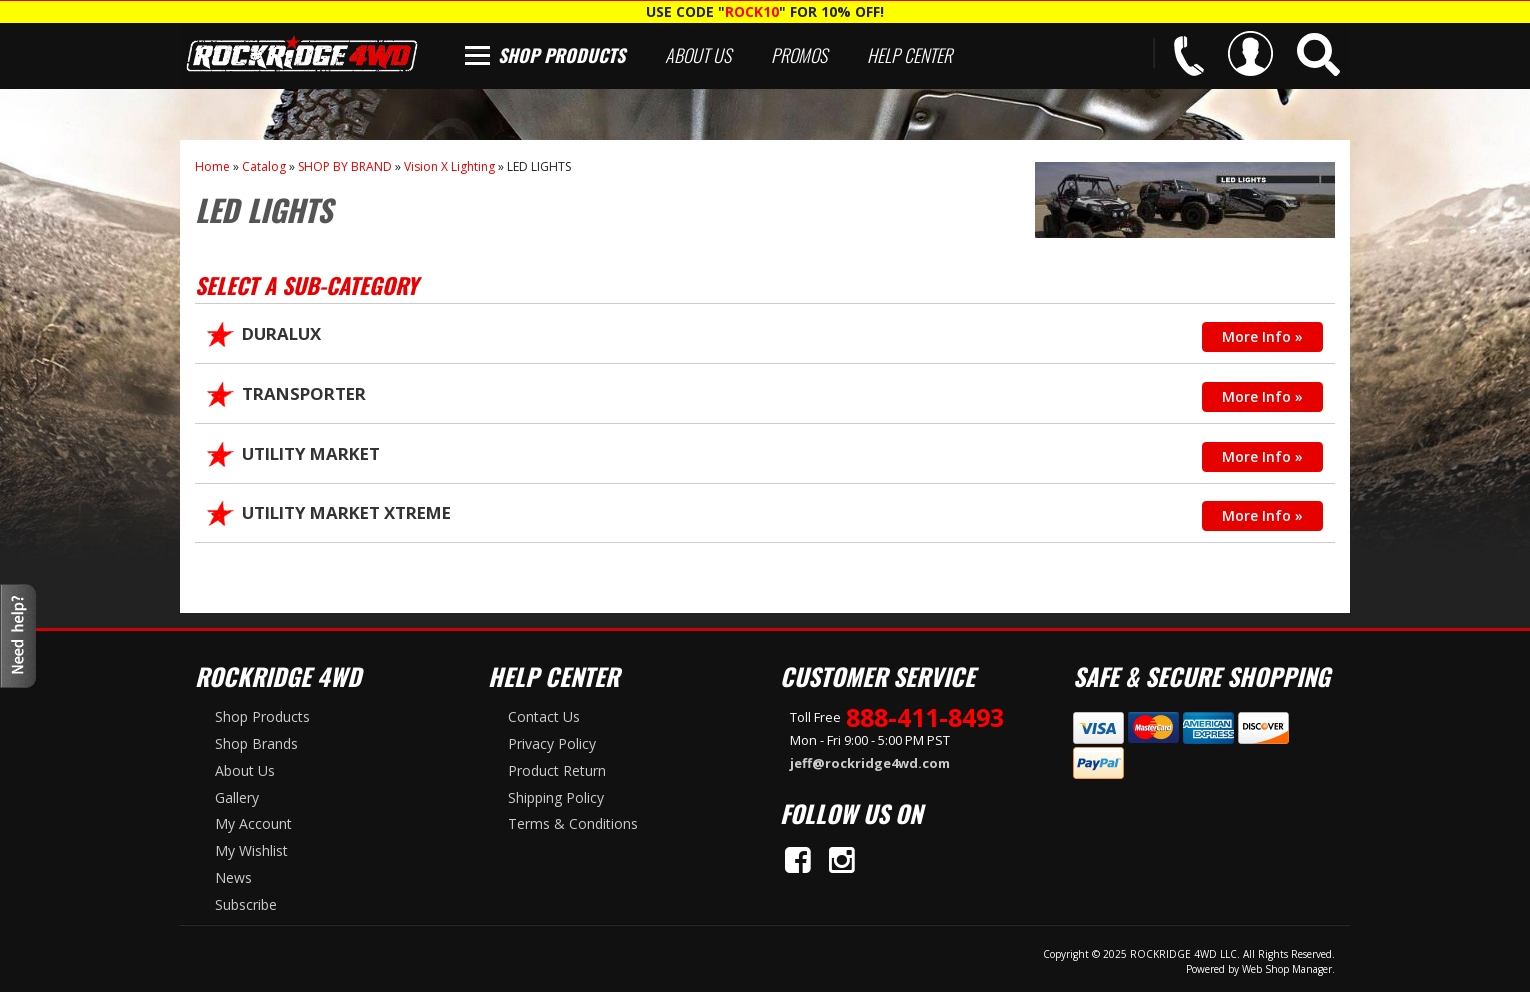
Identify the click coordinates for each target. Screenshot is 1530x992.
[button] (1318, 54)
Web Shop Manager (1287, 969)
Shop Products (561, 55)
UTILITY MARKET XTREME (346, 512)
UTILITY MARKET (311, 453)
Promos (799, 55)
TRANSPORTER (304, 393)
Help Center (909, 55)
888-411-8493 (925, 717)
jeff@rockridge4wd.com (870, 763)
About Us (698, 55)
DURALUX (281, 333)
